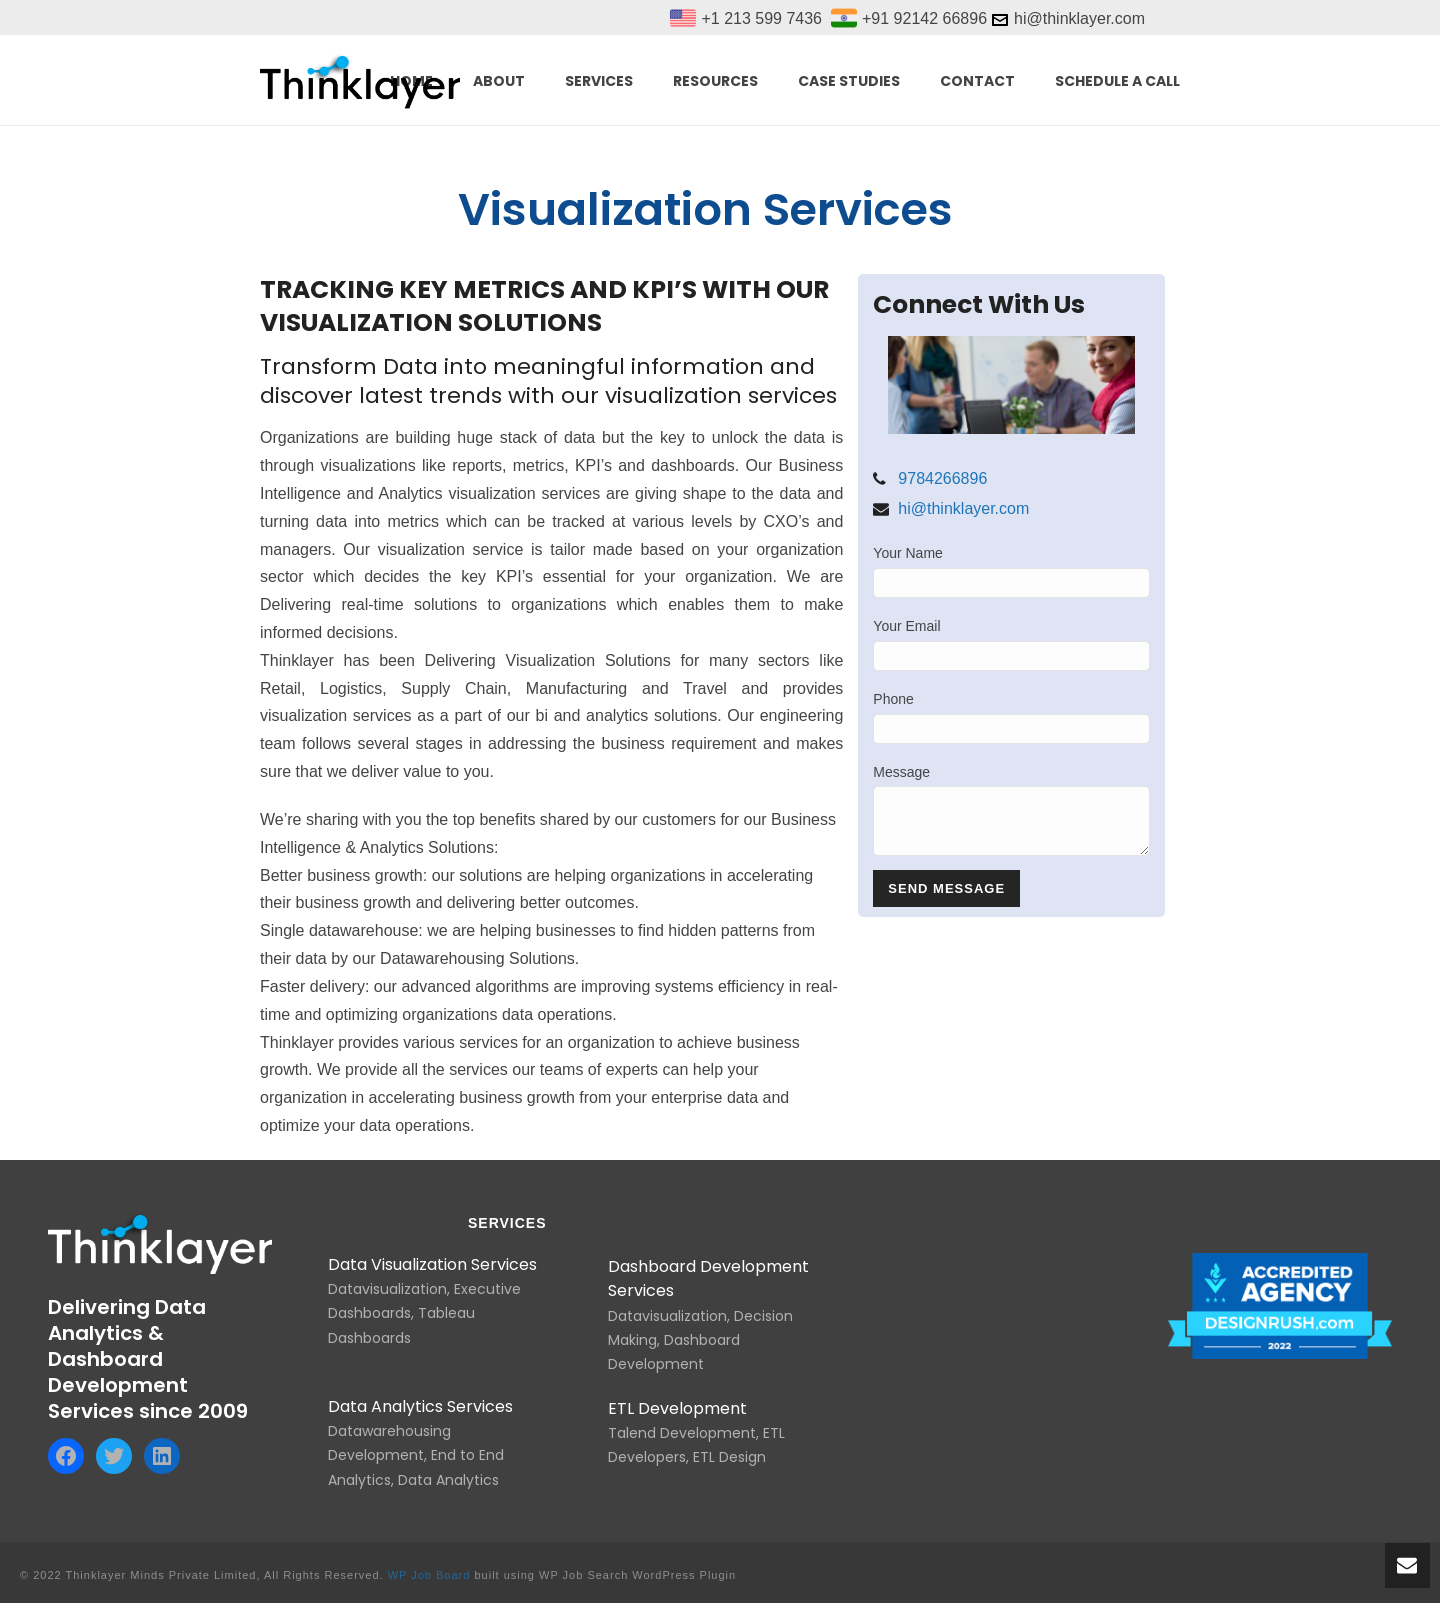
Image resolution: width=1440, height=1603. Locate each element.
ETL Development (677, 1408)
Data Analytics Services (420, 1406)
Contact (977, 81)
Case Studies (849, 81)
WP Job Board (429, 1575)
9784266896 (942, 478)
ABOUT (499, 81)
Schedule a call (1117, 81)
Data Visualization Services (432, 1264)
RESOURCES (715, 81)
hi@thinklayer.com (963, 508)
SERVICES (599, 81)
